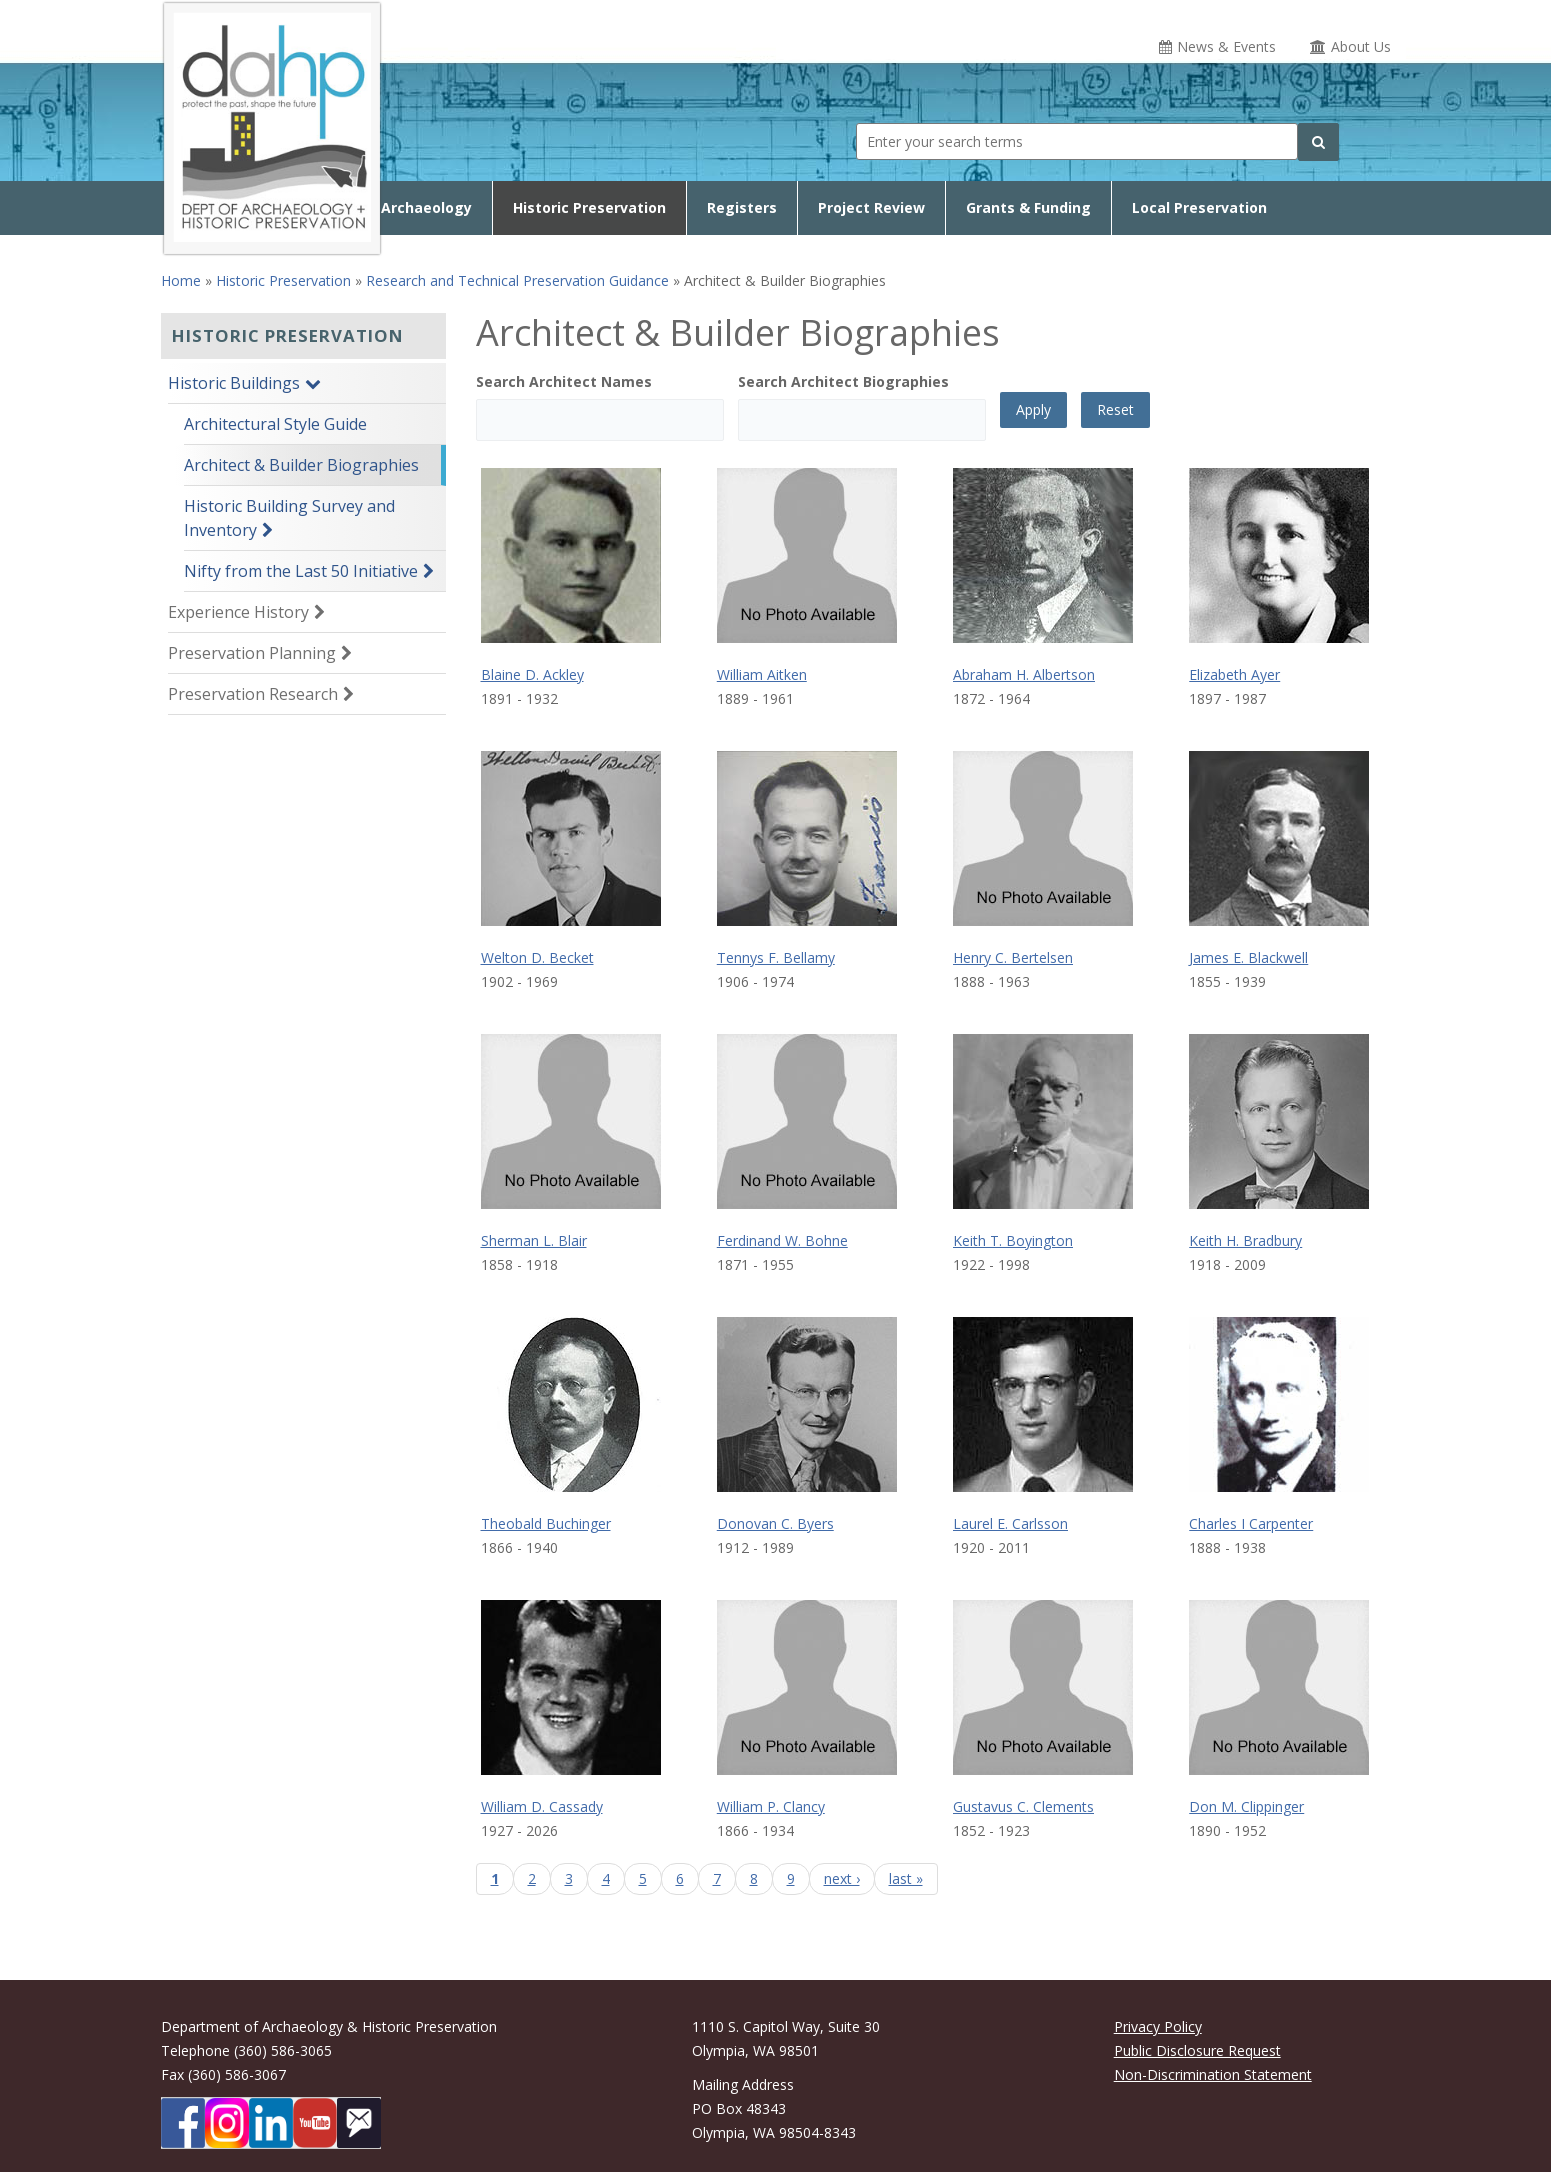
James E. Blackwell (1248, 957)
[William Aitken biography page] (807, 555)
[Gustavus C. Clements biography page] (1043, 1687)
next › (842, 1878)
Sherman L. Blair (534, 1240)
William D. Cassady (542, 1806)
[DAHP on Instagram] (227, 2123)
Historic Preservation (589, 207)
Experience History (238, 612)
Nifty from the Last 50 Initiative (301, 571)
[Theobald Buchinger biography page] (571, 1404)
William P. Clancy (771, 1806)
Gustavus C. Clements (1023, 1806)
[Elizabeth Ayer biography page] (1279, 555)
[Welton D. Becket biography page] (571, 838)
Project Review (871, 207)
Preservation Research (253, 694)
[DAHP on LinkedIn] (271, 2123)
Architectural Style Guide (275, 424)
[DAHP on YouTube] (315, 2123)
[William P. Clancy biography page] (807, 1687)
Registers (742, 207)
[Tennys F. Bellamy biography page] (807, 838)
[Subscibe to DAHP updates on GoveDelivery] (359, 2123)
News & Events (1226, 46)
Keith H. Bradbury (1245, 1240)
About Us (1361, 46)
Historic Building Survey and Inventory (289, 518)
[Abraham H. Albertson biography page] (1043, 555)
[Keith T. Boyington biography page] (1043, 1121)
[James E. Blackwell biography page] (1279, 838)
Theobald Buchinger (546, 1523)
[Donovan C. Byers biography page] (807, 1404)
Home (181, 280)
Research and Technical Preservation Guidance (517, 280)
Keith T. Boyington (1013, 1240)
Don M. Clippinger (1246, 1806)
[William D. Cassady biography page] (571, 1687)
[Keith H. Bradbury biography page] (1279, 1121)
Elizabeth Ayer (1234, 674)
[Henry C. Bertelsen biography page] (1043, 838)
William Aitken (762, 674)
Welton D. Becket (537, 957)
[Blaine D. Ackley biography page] (571, 555)
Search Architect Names (564, 381)
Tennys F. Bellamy (776, 957)
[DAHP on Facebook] (183, 2123)
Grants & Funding (1028, 207)
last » (906, 1878)
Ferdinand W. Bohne (782, 1240)
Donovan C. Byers (775, 1523)
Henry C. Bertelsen (1013, 957)
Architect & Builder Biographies (301, 465)
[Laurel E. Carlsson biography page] (1043, 1404)
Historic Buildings (234, 383)
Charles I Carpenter (1251, 1523)
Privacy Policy (1158, 2026)
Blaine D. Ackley (532, 674)
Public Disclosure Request (1197, 2050)
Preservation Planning (252, 653)
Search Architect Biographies (843, 381)
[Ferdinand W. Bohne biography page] (807, 1121)
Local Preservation (1199, 207)
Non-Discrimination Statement (1213, 2074)
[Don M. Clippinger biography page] (1279, 1687)
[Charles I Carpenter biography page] (1279, 1404)
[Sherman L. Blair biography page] (571, 1121)
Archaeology (426, 207)
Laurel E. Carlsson (1010, 1523)
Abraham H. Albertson (1024, 674)
